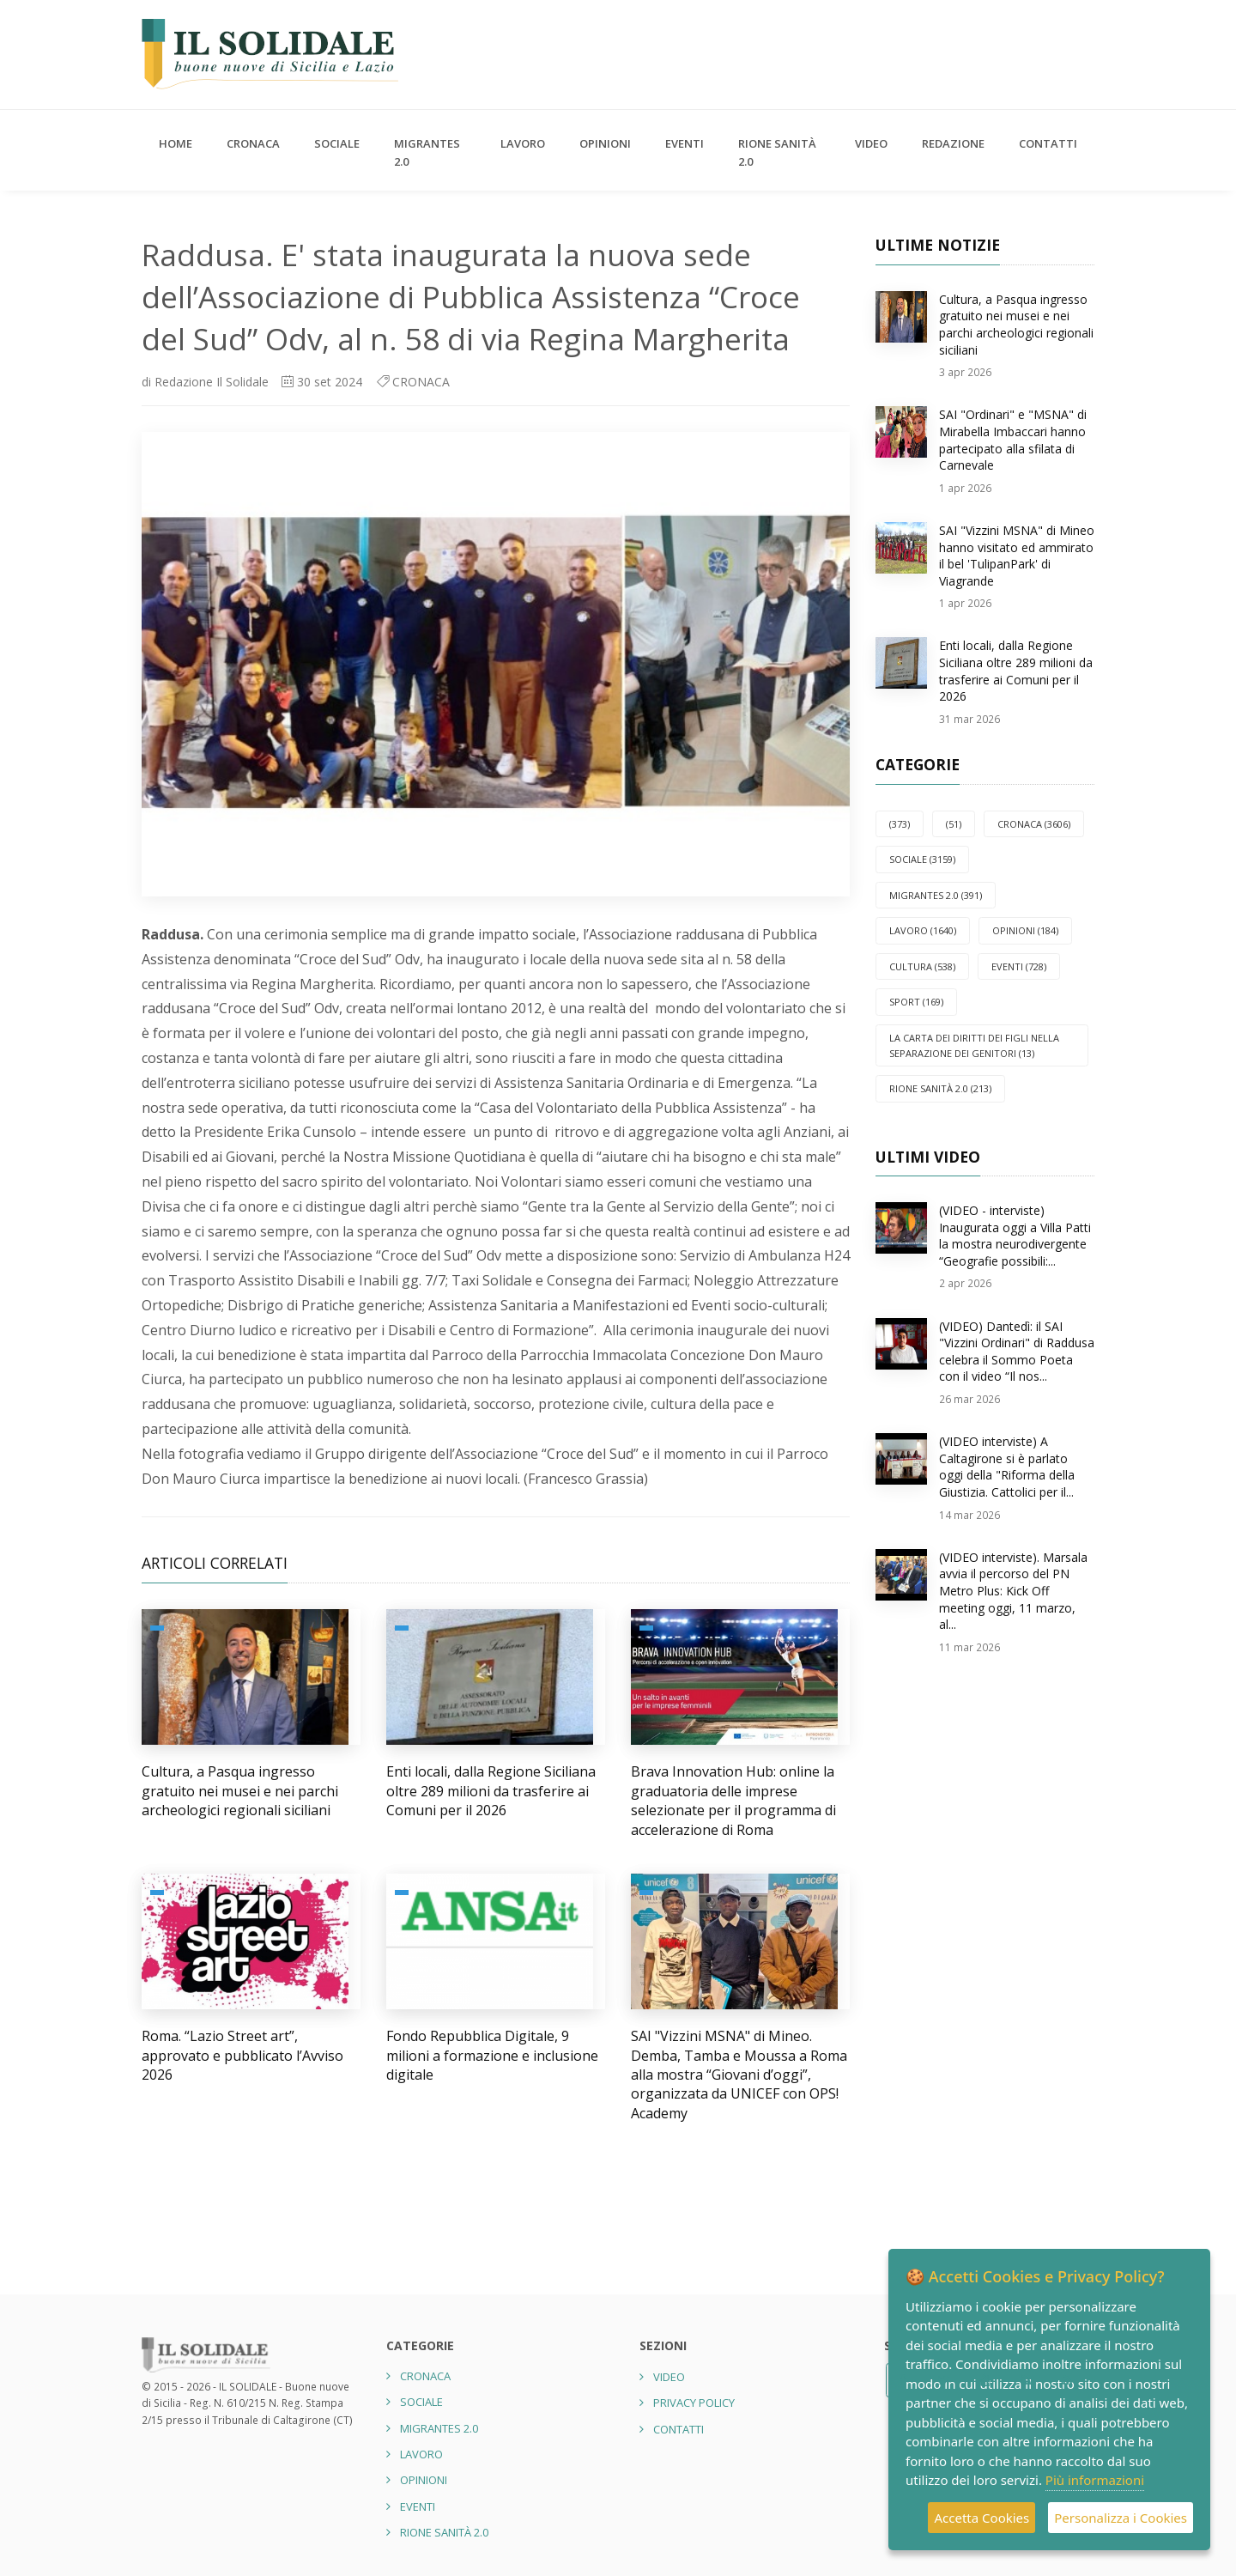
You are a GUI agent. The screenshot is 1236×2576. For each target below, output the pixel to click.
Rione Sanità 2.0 (777, 152)
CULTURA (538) (922, 966)
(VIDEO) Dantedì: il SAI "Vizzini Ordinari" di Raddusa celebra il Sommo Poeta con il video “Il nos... (1016, 1351)
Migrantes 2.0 (427, 152)
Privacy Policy (694, 2402)
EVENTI (684, 143)
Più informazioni (1094, 2479)
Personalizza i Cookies (1120, 2517)
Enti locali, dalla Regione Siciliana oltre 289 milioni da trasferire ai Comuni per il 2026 (491, 1791)
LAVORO (522, 143)
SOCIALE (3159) (922, 859)
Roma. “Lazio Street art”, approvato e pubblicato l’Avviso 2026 (242, 2055)
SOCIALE (337, 143)
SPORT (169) (916, 1001)
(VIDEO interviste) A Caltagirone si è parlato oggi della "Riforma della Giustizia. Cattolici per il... (1007, 1466)
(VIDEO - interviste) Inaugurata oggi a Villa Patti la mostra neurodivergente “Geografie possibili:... (1015, 1235)
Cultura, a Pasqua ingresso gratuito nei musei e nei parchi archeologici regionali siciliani (240, 1791)
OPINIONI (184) (1025, 930)
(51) (953, 823)
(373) (899, 823)
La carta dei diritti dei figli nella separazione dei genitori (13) (974, 1045)
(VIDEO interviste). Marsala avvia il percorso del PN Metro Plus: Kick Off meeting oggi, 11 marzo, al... (1013, 1590)
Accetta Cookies (981, 2517)
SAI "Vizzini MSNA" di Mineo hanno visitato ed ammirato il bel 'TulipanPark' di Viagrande (1016, 555)
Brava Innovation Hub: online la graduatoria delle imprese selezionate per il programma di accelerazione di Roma (733, 1800)
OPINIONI (605, 143)
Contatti (1048, 143)
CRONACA (253, 143)
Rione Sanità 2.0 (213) (940, 1088)
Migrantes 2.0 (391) (935, 895)
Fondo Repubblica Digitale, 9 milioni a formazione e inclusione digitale (492, 2055)
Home (175, 143)
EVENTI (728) (1018, 966)
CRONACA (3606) (1033, 823)
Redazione (953, 143)
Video (871, 143)
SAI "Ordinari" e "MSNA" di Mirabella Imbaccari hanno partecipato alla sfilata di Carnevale (1013, 439)
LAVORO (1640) (922, 930)
